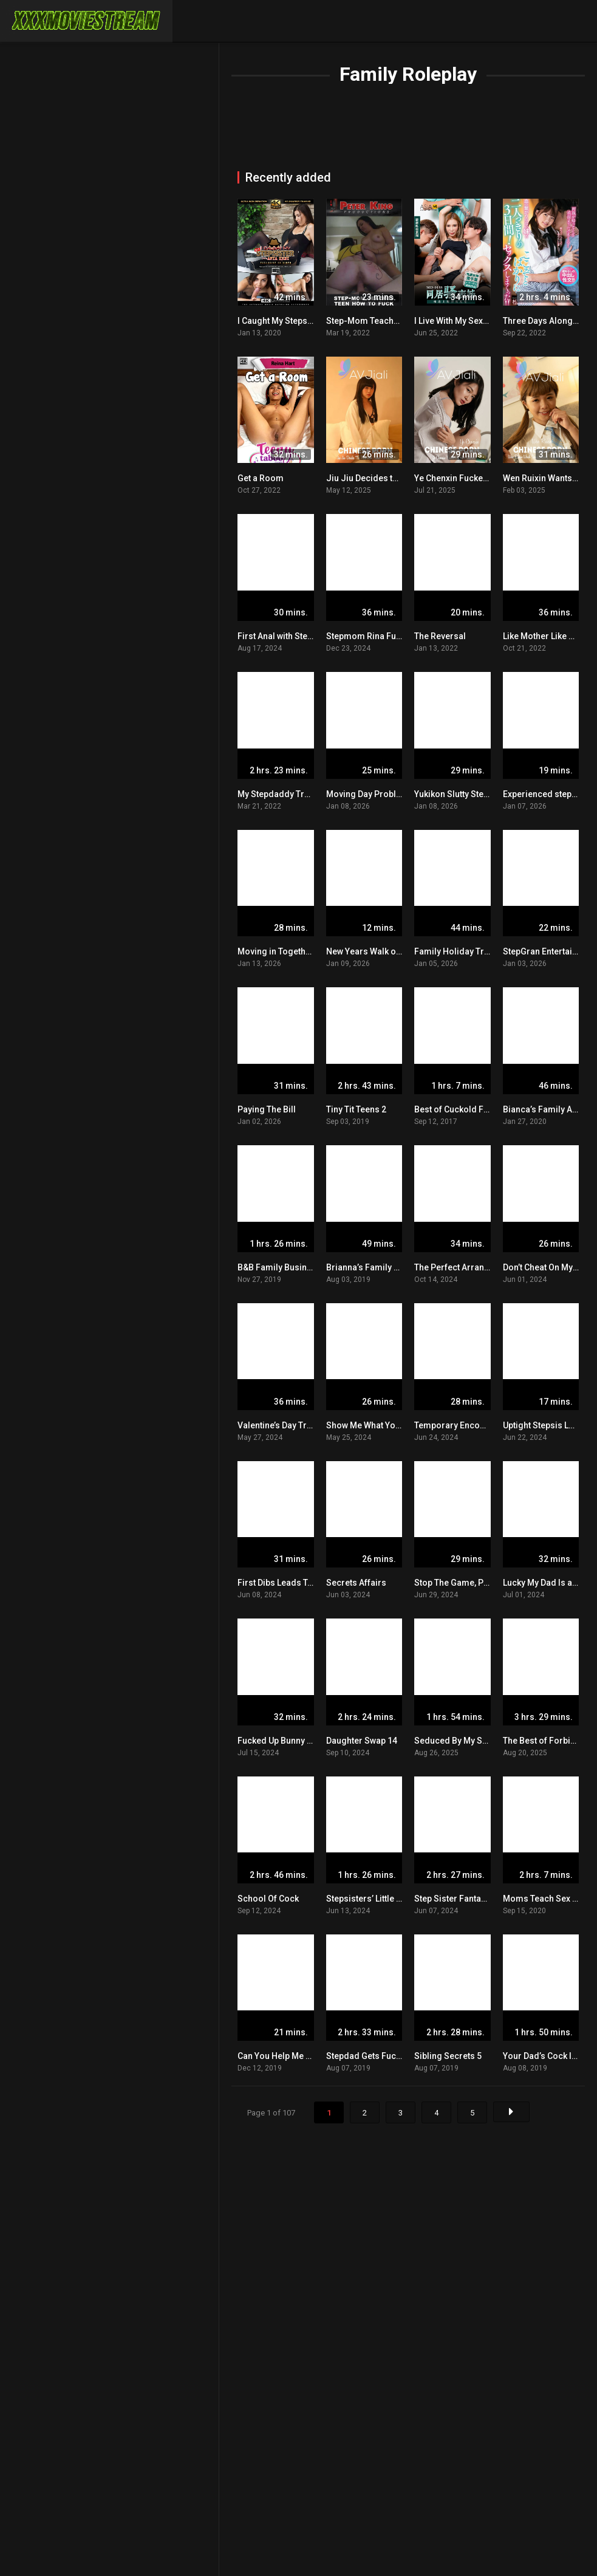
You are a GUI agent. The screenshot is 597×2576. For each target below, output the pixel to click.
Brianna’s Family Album (372, 1267)
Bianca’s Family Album (547, 1109)
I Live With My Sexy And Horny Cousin (487, 321)
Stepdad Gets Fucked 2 (371, 2056)
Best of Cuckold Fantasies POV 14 (481, 1109)
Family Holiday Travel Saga (468, 951)
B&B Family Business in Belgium (301, 1267)
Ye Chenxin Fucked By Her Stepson (482, 478)
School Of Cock (268, 1898)
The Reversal (440, 636)
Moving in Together (275, 951)
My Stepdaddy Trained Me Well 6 (301, 794)
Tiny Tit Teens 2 (356, 1109)
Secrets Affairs (356, 1583)
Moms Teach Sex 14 (542, 1898)
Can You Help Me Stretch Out (293, 2056)
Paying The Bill (266, 1109)
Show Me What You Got (371, 1425)
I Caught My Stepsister (281, 321)
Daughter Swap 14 (361, 1740)
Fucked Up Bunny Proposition (295, 1740)
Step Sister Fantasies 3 (459, 1898)
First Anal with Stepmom (285, 636)
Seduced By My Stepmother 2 (472, 1740)
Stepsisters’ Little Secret (374, 1898)
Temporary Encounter (457, 1425)
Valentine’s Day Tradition (286, 1425)
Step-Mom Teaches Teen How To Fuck (401, 321)
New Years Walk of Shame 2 (380, 951)
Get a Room (260, 478)
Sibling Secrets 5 (448, 2056)
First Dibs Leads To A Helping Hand (306, 1583)
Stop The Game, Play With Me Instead (486, 1583)
